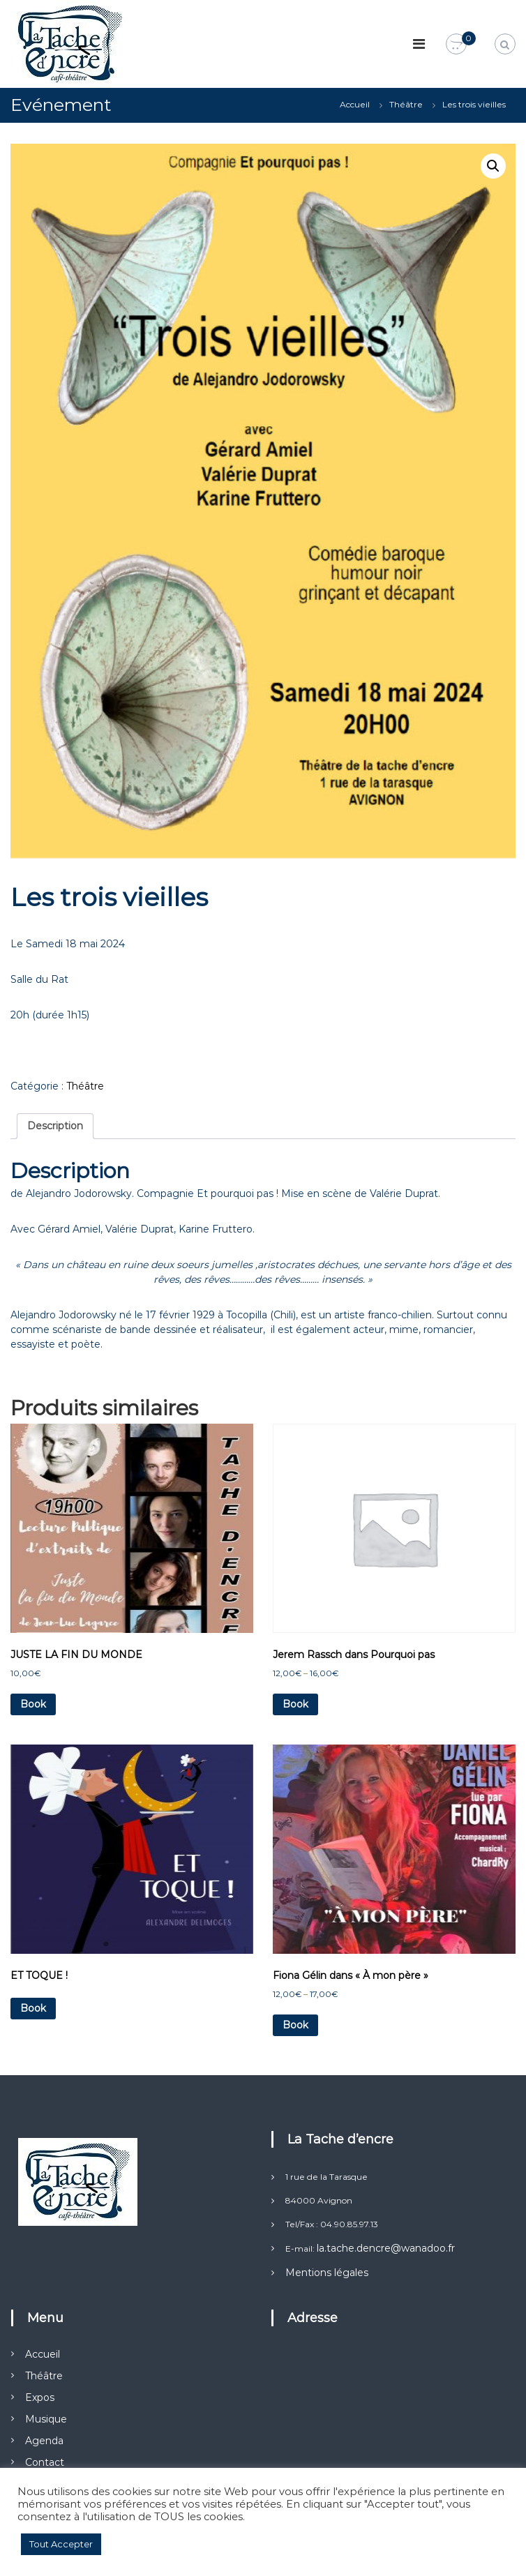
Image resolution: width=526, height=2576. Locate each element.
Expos (39, 2397)
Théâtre (406, 104)
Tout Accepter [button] (61, 2543)
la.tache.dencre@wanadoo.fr (386, 2248)
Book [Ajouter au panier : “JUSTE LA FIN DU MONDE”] (33, 1704)
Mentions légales (326, 2272)
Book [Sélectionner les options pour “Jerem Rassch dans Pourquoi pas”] (295, 1704)
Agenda (44, 2440)
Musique (46, 2419)
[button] (493, 166)
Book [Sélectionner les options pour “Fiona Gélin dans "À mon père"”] (295, 2025)
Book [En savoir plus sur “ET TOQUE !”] (33, 2008)
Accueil (355, 104)
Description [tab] (55, 1126)
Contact (44, 2462)
